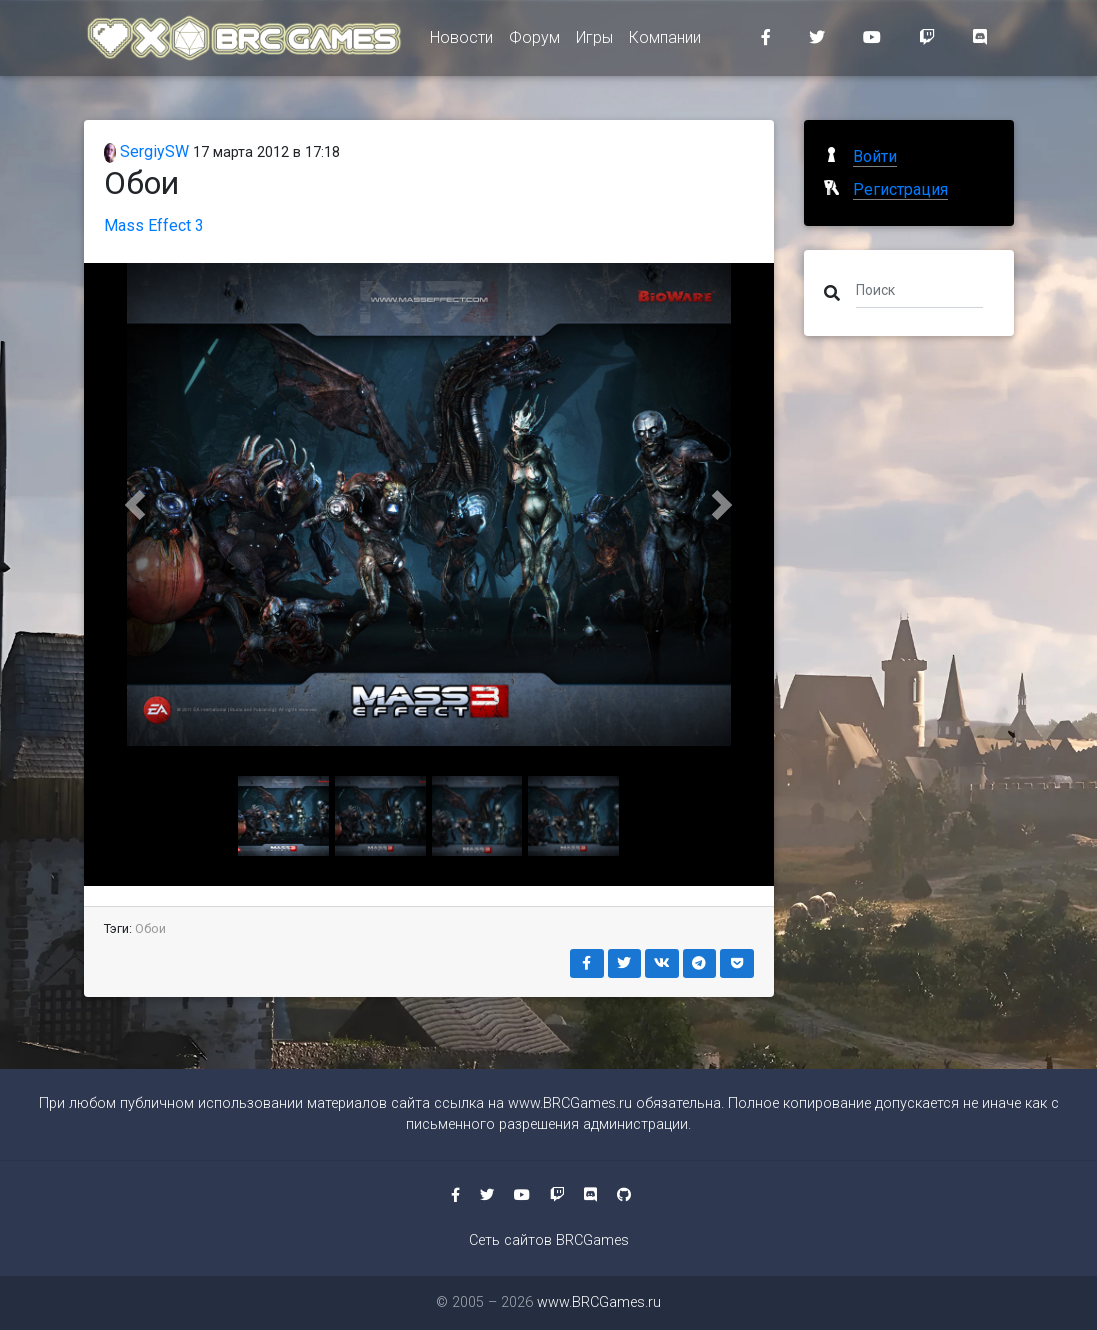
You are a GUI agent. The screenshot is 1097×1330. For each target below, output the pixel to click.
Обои (150, 928)
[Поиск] (920, 289)
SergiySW (147, 151)
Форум (534, 41)
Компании (665, 41)
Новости (461, 41)
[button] (136, 504)
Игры (594, 41)
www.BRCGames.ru (570, 1103)
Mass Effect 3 (154, 225)
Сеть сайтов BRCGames (549, 1240)
